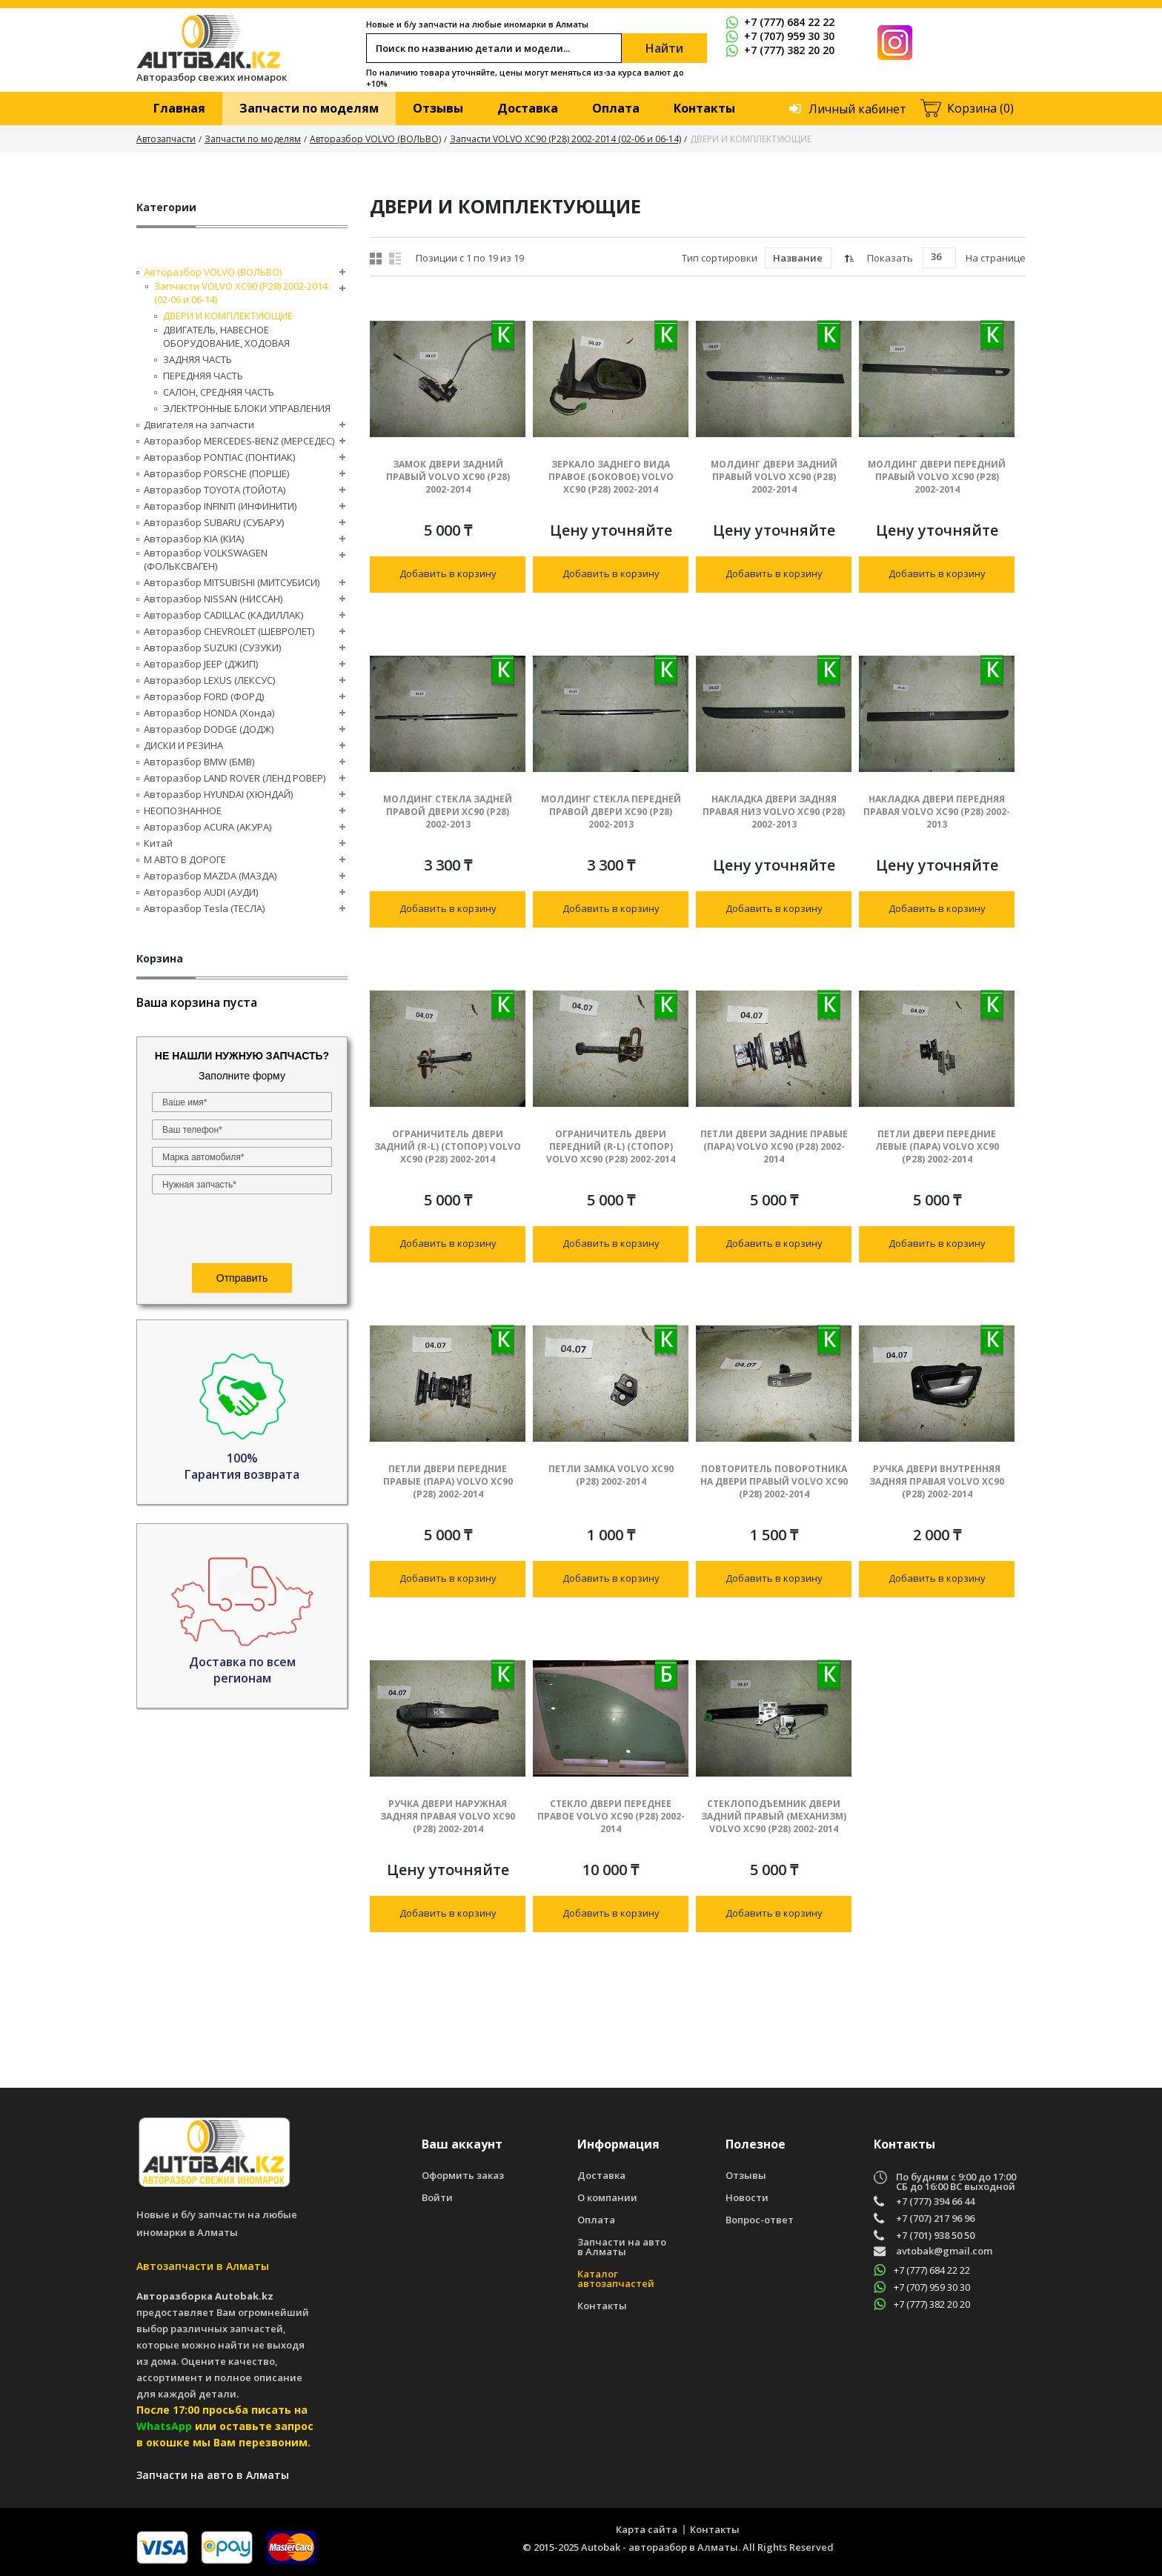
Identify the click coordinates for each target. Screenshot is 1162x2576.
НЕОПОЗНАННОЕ (183, 810)
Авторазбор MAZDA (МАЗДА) (210, 875)
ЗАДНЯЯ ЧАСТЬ (197, 359)
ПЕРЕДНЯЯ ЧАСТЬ (203, 375)
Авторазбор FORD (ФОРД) (204, 696)
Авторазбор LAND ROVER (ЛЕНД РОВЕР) (234, 778)
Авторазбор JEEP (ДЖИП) (201, 663)
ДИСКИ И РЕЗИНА (183, 745)
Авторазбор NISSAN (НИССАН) (213, 598)
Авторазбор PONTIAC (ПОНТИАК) (219, 457)
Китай (158, 843)
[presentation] (242, 1231)
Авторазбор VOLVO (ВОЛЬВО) (375, 139)
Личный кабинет (857, 109)
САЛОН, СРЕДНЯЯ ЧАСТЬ (218, 392)
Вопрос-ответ (760, 2220)
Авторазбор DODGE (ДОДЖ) (208, 729)
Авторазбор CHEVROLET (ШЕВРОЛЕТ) (229, 631)
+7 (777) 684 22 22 (780, 22)
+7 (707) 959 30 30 (780, 36)
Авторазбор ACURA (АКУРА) (207, 826)
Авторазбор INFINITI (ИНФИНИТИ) (220, 506)
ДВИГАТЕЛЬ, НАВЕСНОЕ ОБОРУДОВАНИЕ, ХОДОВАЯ (226, 336)
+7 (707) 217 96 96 (935, 2218)
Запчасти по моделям (309, 108)
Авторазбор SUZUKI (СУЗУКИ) (212, 647)
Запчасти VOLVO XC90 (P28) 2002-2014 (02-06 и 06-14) (565, 139)
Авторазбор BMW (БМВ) (199, 761)
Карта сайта (646, 2529)
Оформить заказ (463, 2175)
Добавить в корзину (448, 573)
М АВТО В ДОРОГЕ (185, 859)
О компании (607, 2198)
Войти (437, 2198)
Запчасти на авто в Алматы (621, 2247)
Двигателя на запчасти (199, 424)
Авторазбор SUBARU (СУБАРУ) (214, 522)
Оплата (616, 108)
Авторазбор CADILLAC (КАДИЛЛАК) (223, 615)
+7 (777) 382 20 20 (780, 50)
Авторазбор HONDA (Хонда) (209, 712)
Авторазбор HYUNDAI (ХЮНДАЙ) (218, 794)
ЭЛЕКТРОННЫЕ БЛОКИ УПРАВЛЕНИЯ (247, 408)
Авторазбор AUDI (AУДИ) (201, 892)
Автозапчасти (166, 139)
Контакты (704, 108)
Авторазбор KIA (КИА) (194, 538)
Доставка (527, 108)
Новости (747, 2198)
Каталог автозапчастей (615, 2279)
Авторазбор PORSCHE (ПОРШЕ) (216, 473)
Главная (179, 108)
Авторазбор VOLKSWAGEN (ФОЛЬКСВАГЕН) (206, 559)
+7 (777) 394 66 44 (935, 2201)
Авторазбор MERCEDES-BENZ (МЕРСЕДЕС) (239, 440)
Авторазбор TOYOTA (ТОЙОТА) (214, 489)
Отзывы (438, 108)
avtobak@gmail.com (944, 2251)
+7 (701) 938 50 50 (935, 2235)
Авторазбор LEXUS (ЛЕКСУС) (209, 680)
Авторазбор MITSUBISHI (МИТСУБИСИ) (231, 582)
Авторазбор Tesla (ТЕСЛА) (204, 908)
